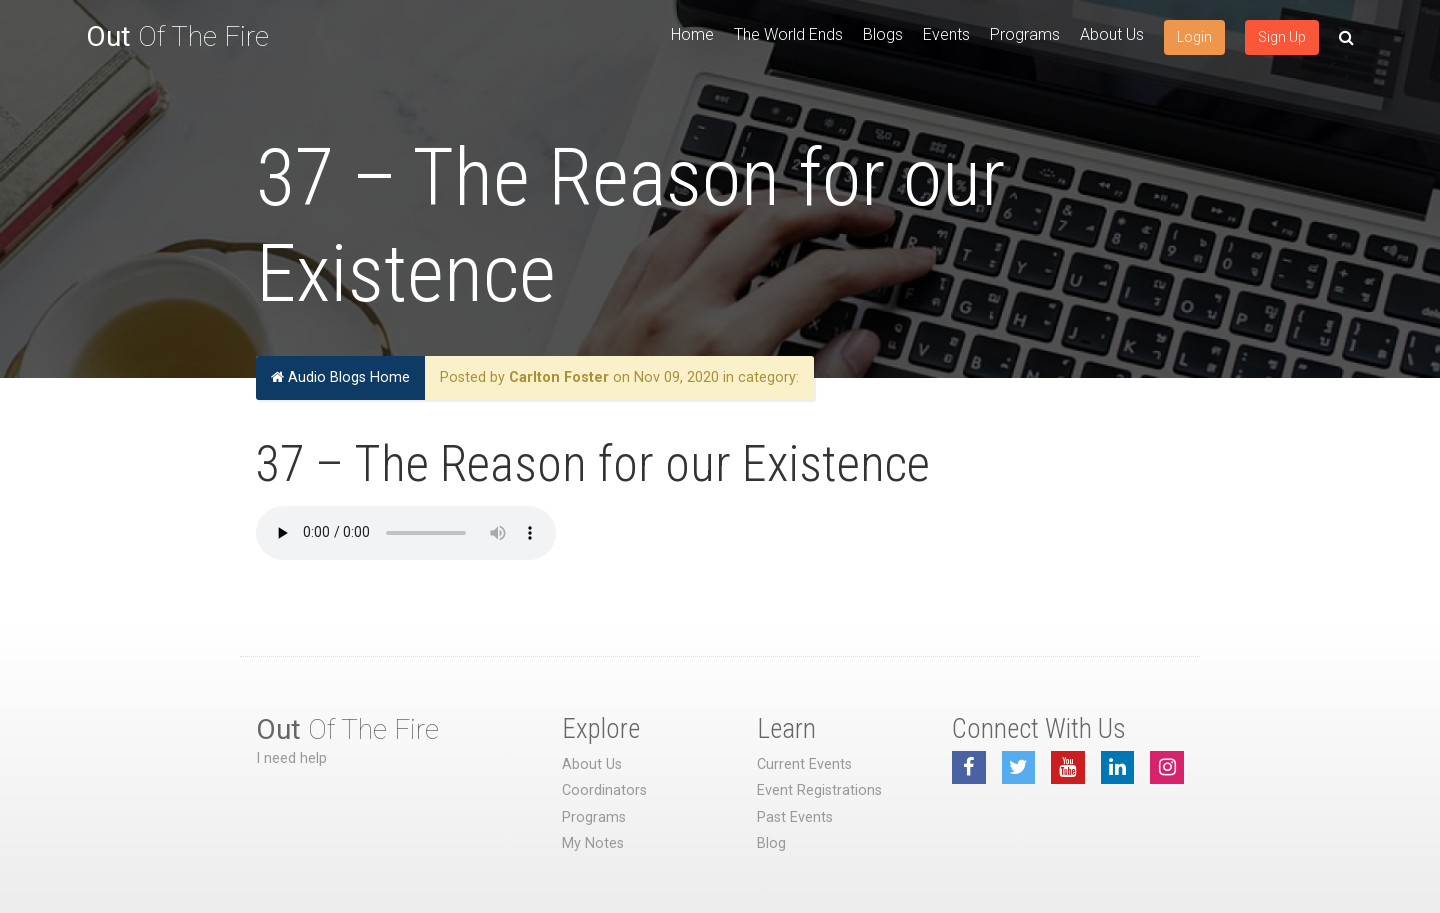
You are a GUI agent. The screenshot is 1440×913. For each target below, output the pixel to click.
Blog (771, 843)
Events (946, 34)
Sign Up (1282, 37)
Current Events (804, 764)
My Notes (593, 843)
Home (692, 34)
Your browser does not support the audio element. (406, 533)
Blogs (883, 34)
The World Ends (788, 34)
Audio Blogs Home (340, 377)
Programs (1025, 34)
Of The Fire (177, 36)
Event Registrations (819, 790)
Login (1194, 37)
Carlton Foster (559, 377)
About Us (1112, 34)
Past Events (795, 817)
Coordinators (604, 790)
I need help (291, 758)
